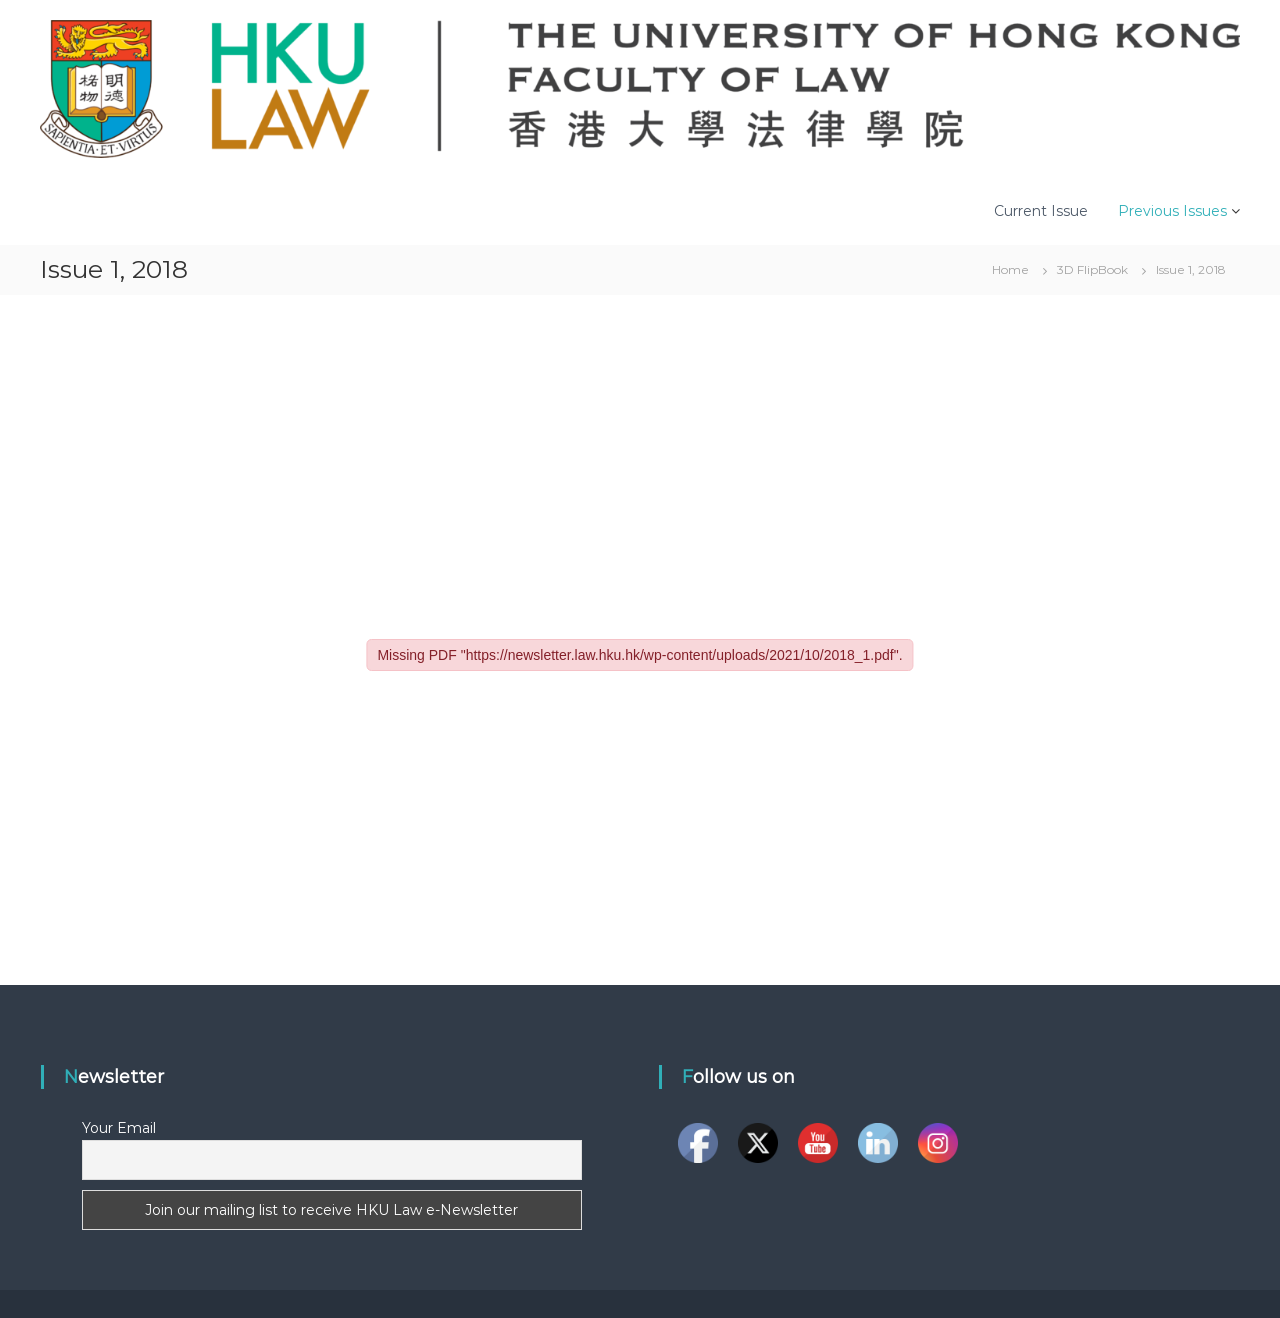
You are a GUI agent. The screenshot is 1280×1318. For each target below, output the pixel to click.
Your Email (119, 1128)
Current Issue (1041, 211)
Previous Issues (1172, 211)
